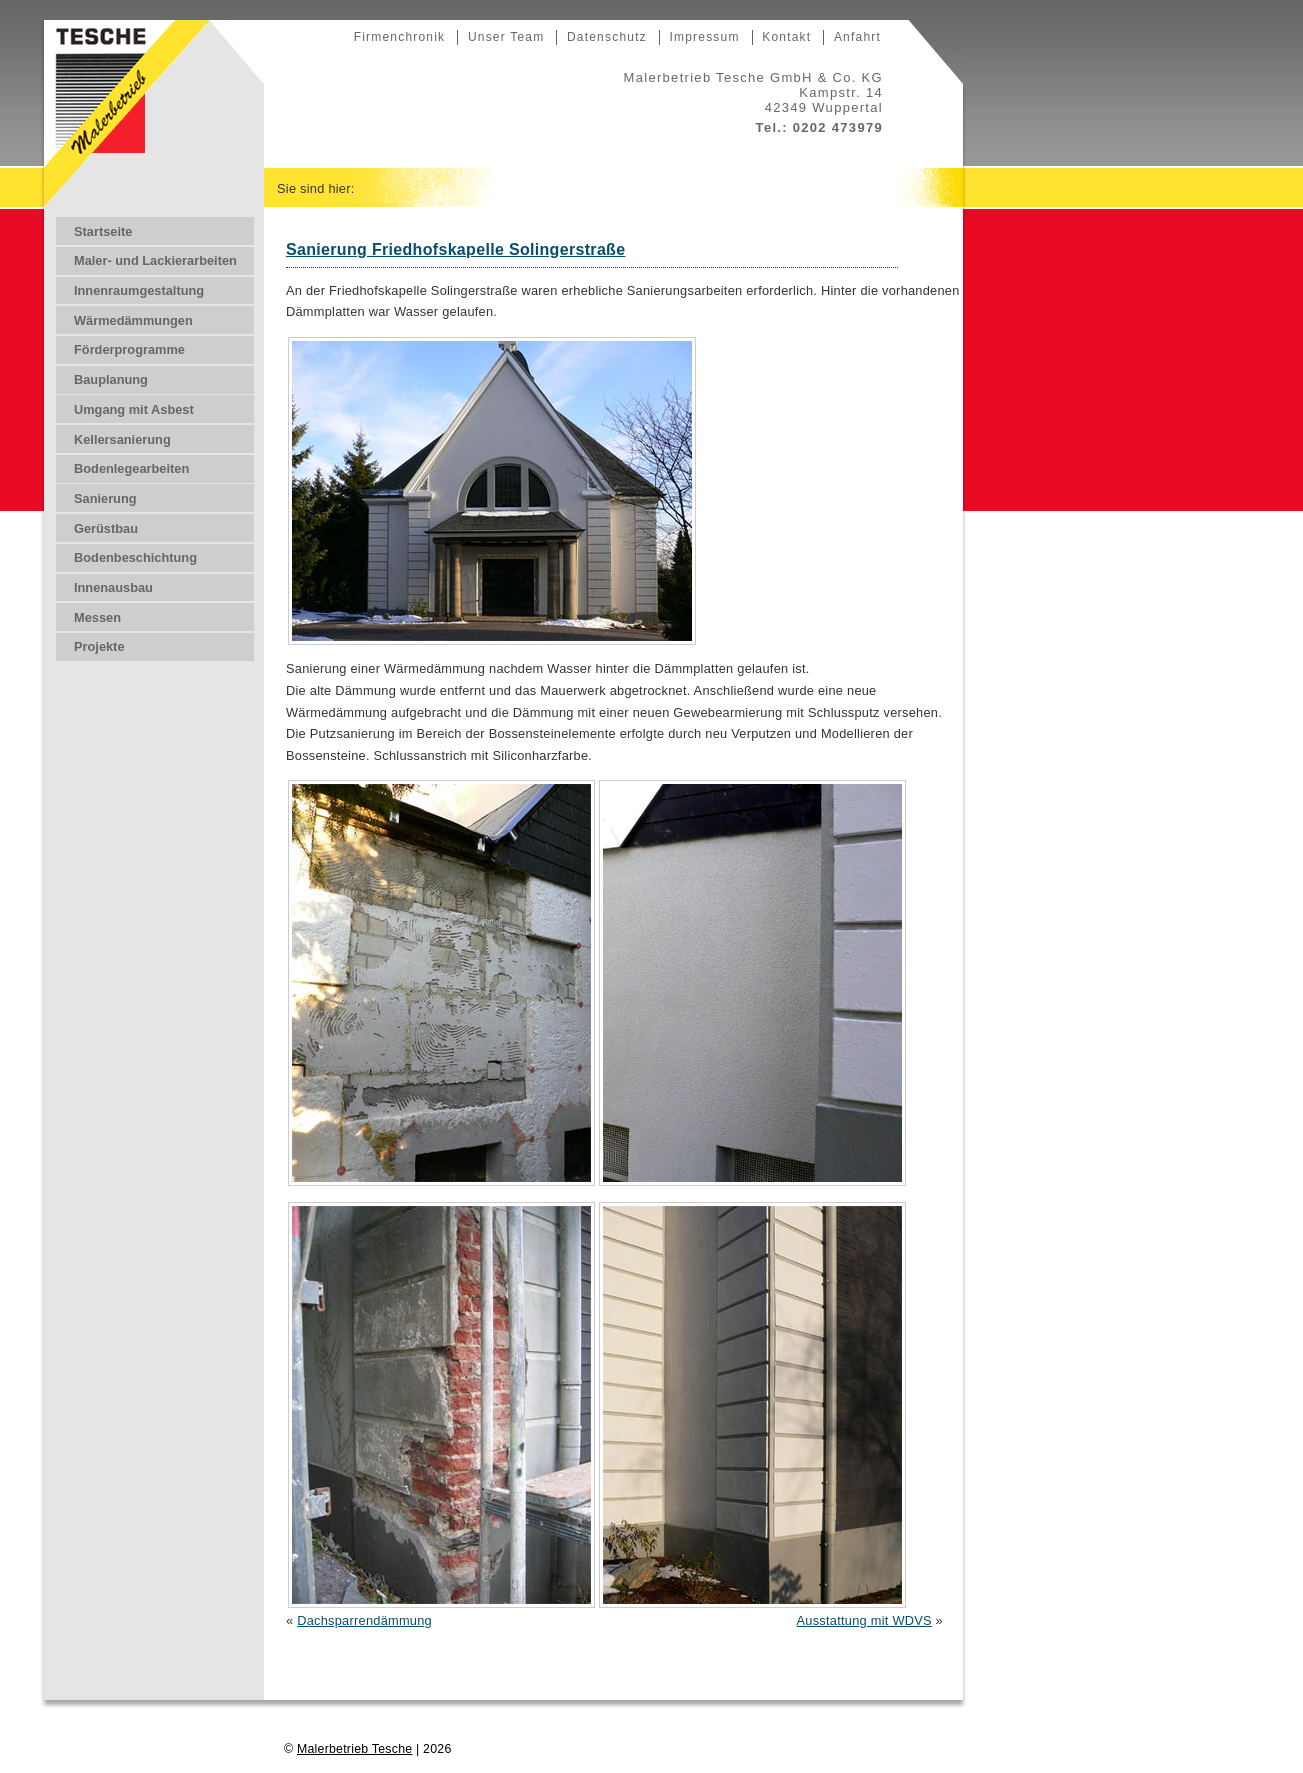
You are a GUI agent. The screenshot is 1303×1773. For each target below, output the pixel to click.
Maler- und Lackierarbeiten (155, 260)
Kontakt (786, 37)
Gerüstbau (106, 528)
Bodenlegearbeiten (131, 468)
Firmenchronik (400, 37)
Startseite (103, 231)
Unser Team (506, 37)
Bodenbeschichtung (135, 557)
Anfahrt (857, 37)
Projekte (99, 646)
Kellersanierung (122, 439)
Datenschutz (607, 37)
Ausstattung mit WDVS (864, 1620)
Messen (97, 617)
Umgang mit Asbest (134, 409)
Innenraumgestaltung (139, 290)
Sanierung (105, 498)
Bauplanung (111, 379)
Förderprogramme (129, 349)
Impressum (704, 37)
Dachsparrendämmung (364, 1620)
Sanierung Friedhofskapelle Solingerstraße (455, 249)
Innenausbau (113, 587)
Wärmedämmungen (133, 320)
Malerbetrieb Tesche (354, 1749)
